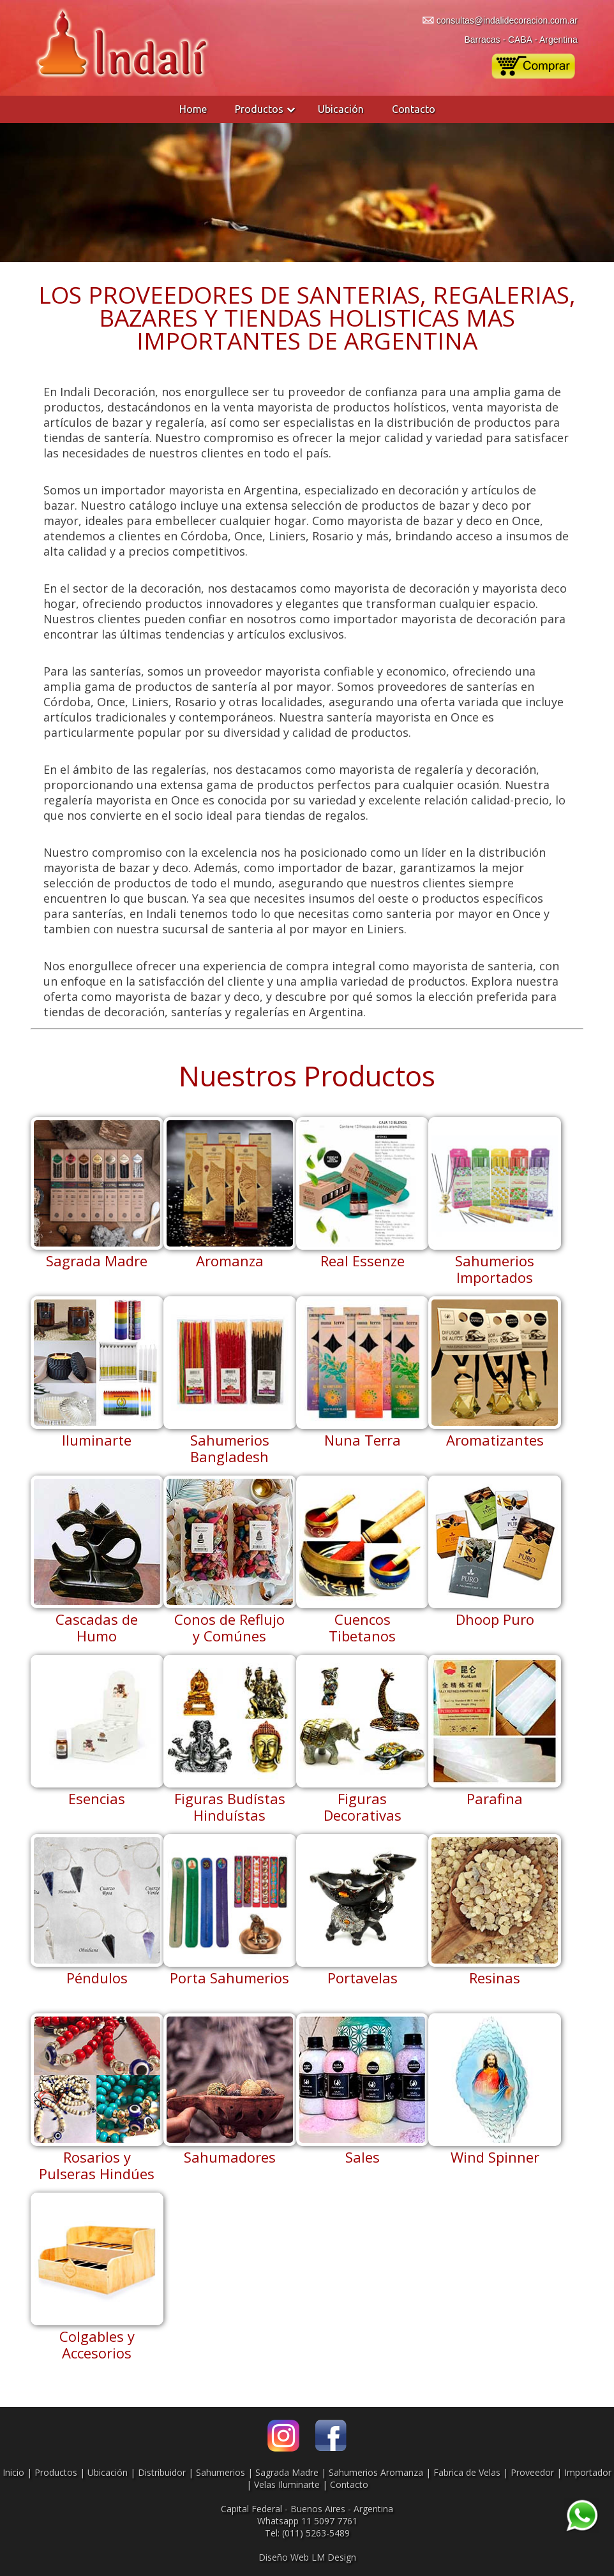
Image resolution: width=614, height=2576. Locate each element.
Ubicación (341, 109)
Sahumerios (220, 2472)
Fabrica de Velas (466, 2472)
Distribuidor (162, 2472)
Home (193, 109)
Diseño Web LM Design (307, 2557)
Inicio (13, 2472)
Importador (587, 2472)
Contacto (413, 109)
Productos (259, 109)
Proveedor (532, 2472)
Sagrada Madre (286, 2472)
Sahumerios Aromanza (376, 2472)
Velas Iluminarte (287, 2484)
